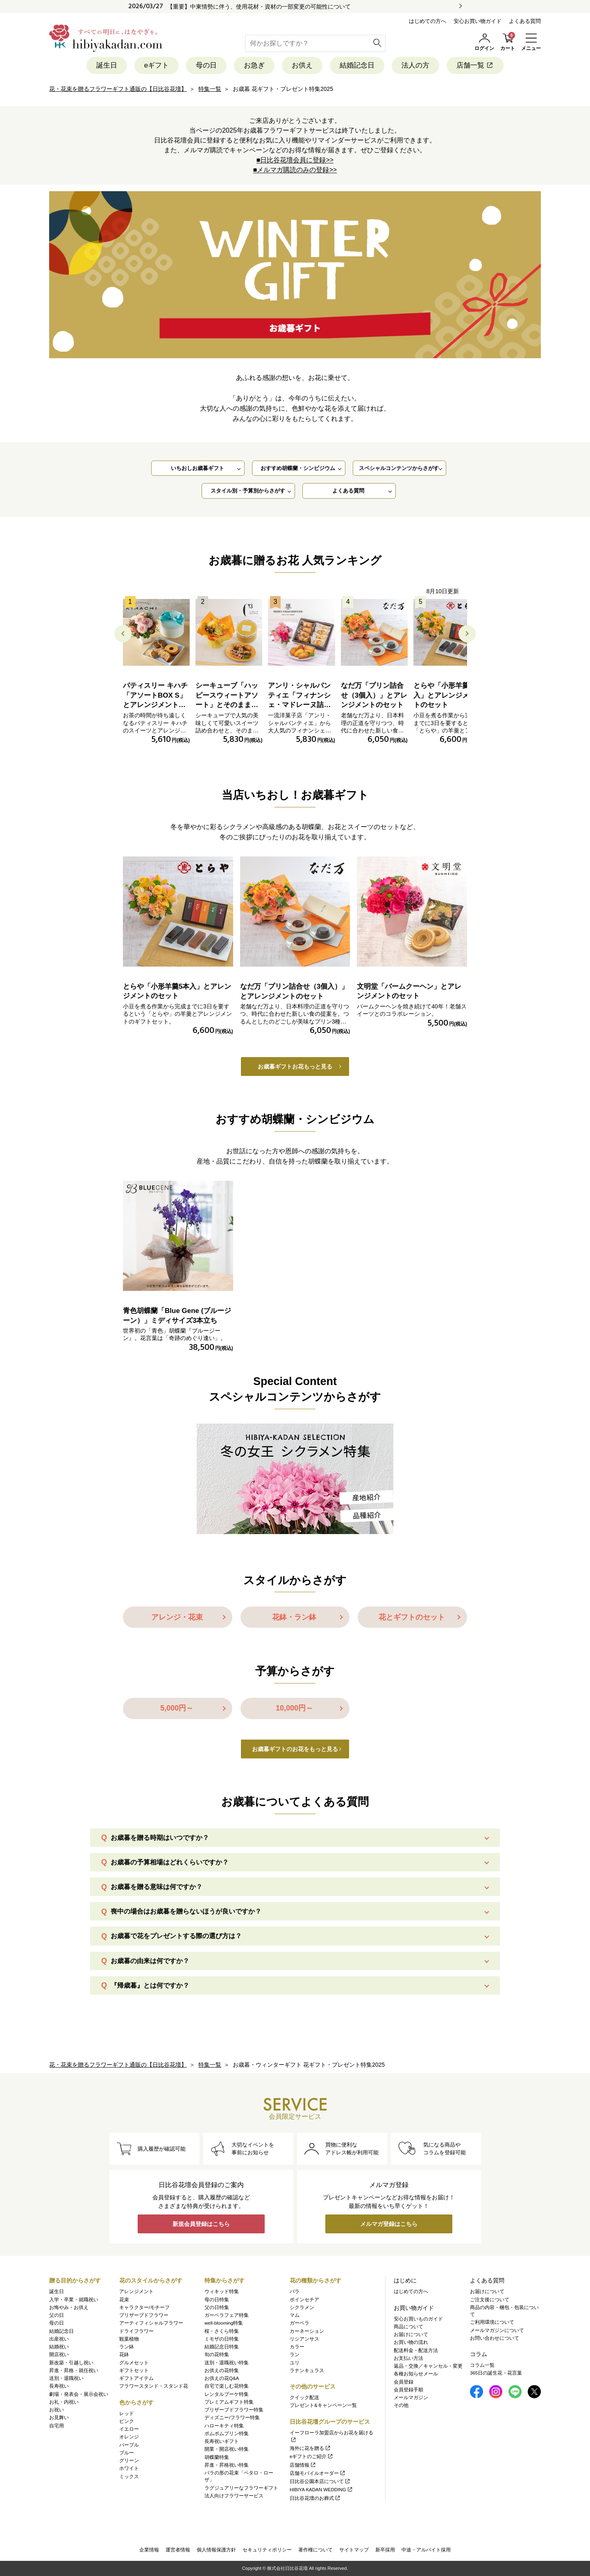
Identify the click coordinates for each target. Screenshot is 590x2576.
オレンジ (129, 2436)
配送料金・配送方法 (416, 2350)
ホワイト (129, 2468)
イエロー (129, 2429)
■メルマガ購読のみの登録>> (295, 169)
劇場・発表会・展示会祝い (78, 2394)
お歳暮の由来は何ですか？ (150, 1960)
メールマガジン (411, 2397)
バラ (295, 2291)
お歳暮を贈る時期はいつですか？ (160, 1837)
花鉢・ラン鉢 (294, 1617)
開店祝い (59, 2354)
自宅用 (56, 2425)
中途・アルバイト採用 (426, 2550)
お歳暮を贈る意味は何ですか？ (156, 1886)
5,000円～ (176, 1708)
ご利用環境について (492, 2322)
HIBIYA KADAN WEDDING (321, 2489)
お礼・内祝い (64, 2402)
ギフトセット (134, 2370)
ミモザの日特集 (221, 2338)
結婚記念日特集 (221, 2346)
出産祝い (59, 2338)
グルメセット (134, 2362)
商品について (408, 2326)
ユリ (295, 2362)
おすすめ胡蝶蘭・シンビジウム (298, 468)
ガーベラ (299, 2323)
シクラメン (302, 2307)
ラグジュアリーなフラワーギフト (241, 2488)
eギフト (156, 65)
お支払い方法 (408, 2358)
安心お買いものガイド (418, 2318)
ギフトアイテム (136, 2378)
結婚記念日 (357, 65)
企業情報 (149, 2550)
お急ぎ (254, 65)
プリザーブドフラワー (143, 2315)
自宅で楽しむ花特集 (226, 2386)
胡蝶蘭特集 (216, 2457)
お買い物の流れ (411, 2342)
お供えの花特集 (221, 2370)
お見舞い (59, 2417)
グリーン (129, 2460)
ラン (295, 2354)
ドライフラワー (136, 2331)
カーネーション (307, 2331)
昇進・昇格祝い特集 (226, 2465)
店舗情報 (303, 2465)
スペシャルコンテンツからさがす (399, 468)
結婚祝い (59, 2346)
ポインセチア (304, 2299)
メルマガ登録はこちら (389, 2224)
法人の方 (415, 65)
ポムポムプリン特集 (226, 2433)
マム (295, 2315)
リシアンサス (304, 2338)
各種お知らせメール (416, 2373)
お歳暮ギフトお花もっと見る (295, 1066)
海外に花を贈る (310, 2448)
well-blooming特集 (223, 2323)
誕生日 (106, 65)
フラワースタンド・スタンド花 (153, 2386)
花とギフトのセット (412, 1617)
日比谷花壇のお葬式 (315, 2498)
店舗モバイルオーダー (318, 2473)
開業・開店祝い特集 (226, 2449)
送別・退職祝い (66, 2378)
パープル (129, 2445)
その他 (401, 2405)
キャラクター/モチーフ (144, 2307)
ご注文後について (489, 2299)
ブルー (126, 2452)
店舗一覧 (475, 65)
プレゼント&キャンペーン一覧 (323, 2405)
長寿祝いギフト (221, 2441)
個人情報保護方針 (216, 2550)
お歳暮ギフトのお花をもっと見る (295, 1749)
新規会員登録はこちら (201, 2224)
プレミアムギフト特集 (229, 2402)
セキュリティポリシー (267, 2550)
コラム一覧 (482, 2365)
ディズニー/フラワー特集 (232, 2417)
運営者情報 (178, 2550)
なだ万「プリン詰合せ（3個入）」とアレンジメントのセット (374, 695)
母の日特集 (216, 2299)
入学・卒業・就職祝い (73, 2299)
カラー (297, 2346)
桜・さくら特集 (221, 2331)
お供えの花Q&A (221, 2378)
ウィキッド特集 (221, 2291)
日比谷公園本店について (320, 2481)
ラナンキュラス (307, 2370)
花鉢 (124, 2354)
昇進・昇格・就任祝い (73, 2370)
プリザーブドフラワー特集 (233, 2409)
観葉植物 (129, 2338)
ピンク (126, 2421)
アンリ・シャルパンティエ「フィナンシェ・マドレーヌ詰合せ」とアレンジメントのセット (299, 705)
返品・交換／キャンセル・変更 (428, 2366)
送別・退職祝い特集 (226, 2362)
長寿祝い (59, 2386)
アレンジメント (136, 2291)
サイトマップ (354, 2550)
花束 (124, 2299)
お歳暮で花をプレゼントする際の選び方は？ (176, 1935)
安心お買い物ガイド (478, 21)
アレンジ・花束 (177, 1617)
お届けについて (411, 2334)
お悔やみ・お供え (68, 2307)
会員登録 (403, 2381)
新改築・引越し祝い (71, 2362)
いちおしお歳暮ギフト (197, 468)
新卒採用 (385, 2550)
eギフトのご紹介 (312, 2456)
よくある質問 (525, 21)
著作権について (315, 2550)
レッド (126, 2413)
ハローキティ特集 (224, 2425)
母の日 (206, 65)
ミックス (129, 2476)
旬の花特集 (216, 2354)
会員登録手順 (408, 2389)
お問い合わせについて (494, 2338)
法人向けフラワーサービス (233, 2495)
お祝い (56, 2409)
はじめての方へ (427, 21)
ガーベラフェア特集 (226, 2315)
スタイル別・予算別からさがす (248, 491)
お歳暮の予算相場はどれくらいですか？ (170, 1862)
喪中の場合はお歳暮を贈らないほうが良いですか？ (186, 1911)
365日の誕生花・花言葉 (496, 2372)
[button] (467, 633)
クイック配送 (304, 2397)
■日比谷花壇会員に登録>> (295, 159)
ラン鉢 (126, 2346)
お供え (302, 65)
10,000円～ (294, 1708)
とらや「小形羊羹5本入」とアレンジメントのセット (446, 695)
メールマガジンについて (497, 2330)
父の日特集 (216, 2307)
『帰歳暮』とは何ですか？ (150, 1985)
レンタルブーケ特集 (226, 2394)
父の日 (56, 2315)
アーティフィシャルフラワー (151, 2323)
